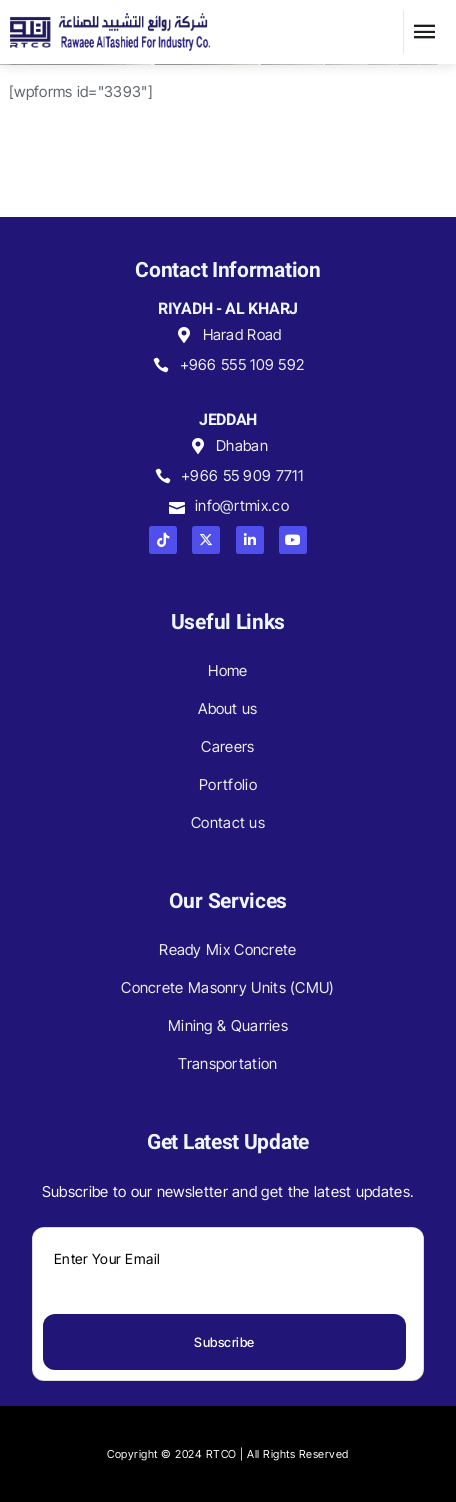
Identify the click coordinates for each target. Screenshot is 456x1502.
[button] (425, 32)
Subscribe (224, 1342)
